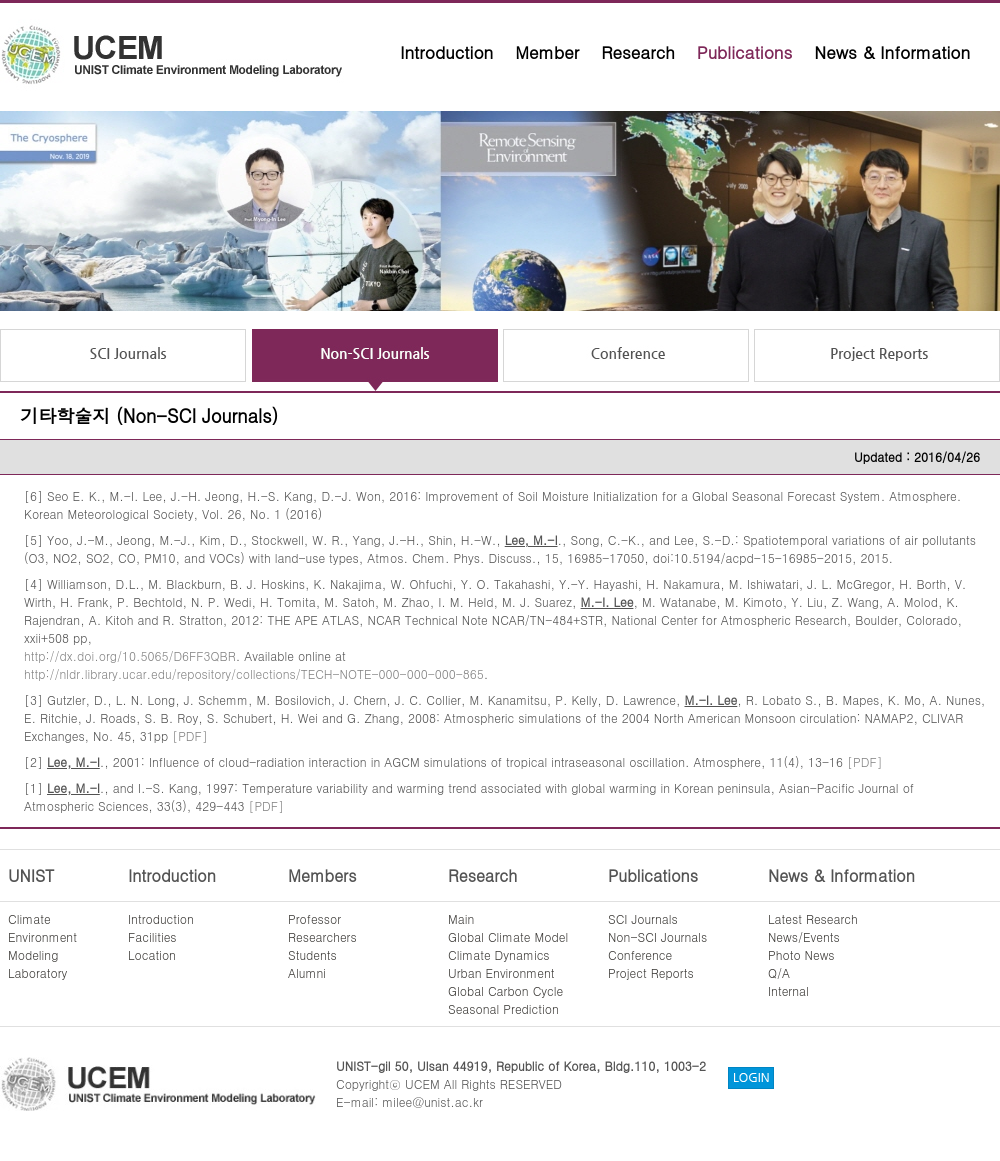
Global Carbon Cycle (505, 990)
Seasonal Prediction (503, 1008)
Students (312, 954)
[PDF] (190, 735)
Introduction (446, 52)
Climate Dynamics (499, 954)
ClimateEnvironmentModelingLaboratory (42, 945)
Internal (788, 990)
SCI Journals (643, 918)
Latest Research (813, 918)
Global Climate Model (508, 936)
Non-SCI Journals (657, 936)
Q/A (779, 972)
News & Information (892, 52)
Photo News (801, 954)
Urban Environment (501, 972)
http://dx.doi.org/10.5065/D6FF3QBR (130, 655)
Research (638, 52)
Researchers (322, 936)
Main (461, 918)
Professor (314, 918)
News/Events (804, 936)
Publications (745, 52)
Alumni (307, 972)
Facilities (152, 936)
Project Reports (651, 972)
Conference (640, 954)
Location (152, 954)
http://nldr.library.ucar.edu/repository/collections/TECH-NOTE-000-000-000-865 (254, 673)
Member (547, 52)
